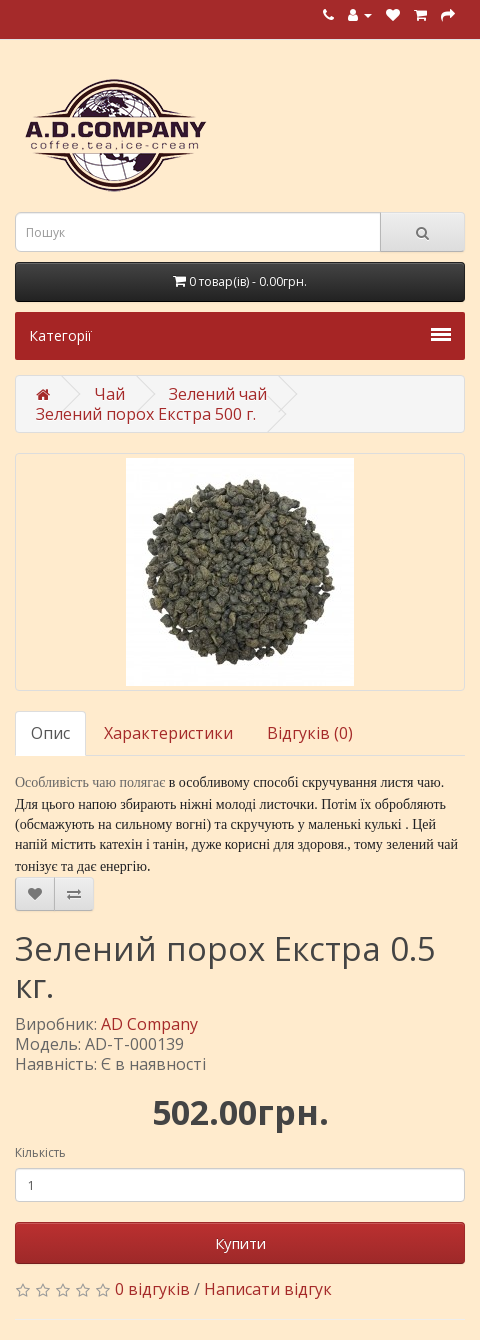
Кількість (40, 1152)
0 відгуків (152, 1289)
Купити (240, 1243)
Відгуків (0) (310, 733)
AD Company (149, 1024)
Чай (109, 394)
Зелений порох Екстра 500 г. (146, 414)
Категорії (240, 335)
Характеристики (168, 733)
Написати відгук (268, 1289)
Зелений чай (218, 394)
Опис (50, 733)
